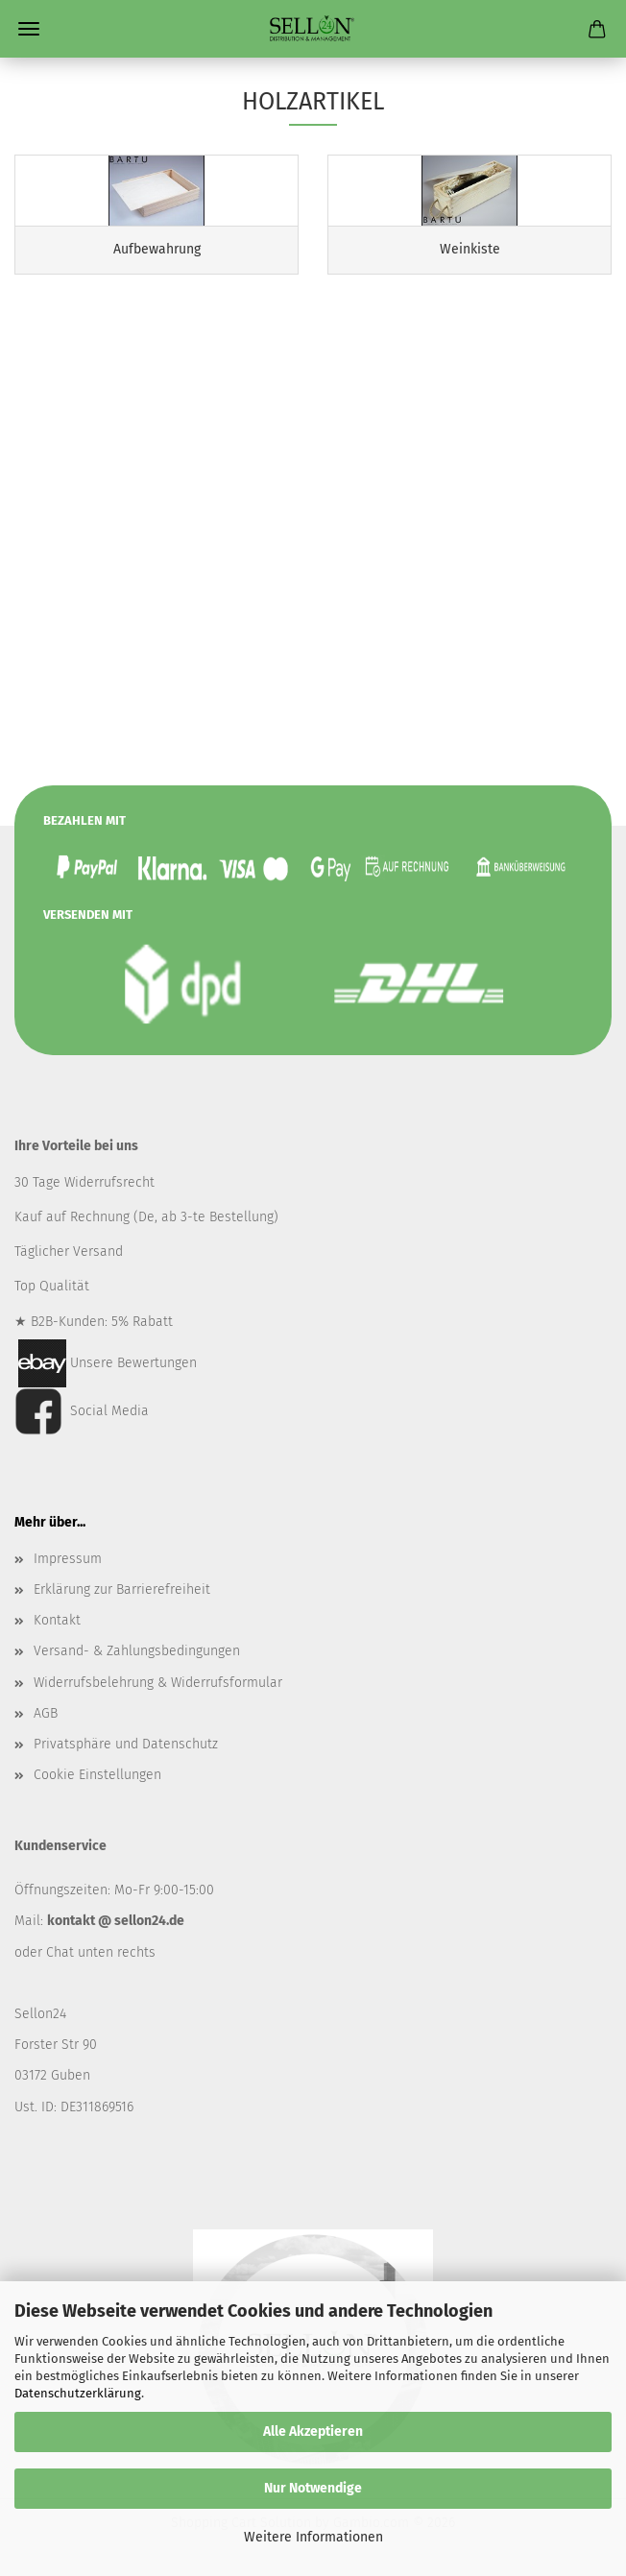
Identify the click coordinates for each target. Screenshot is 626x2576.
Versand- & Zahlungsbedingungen (137, 1651)
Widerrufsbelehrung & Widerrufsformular (158, 1682)
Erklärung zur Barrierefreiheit (122, 1589)
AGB (46, 1713)
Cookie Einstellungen (97, 1775)
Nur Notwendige (313, 2488)
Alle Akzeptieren (313, 2431)
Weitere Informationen (313, 2537)
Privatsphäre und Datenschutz (126, 1744)
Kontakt (57, 1620)
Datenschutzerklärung (77, 2393)
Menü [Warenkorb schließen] (28, 29)
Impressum (68, 1559)
